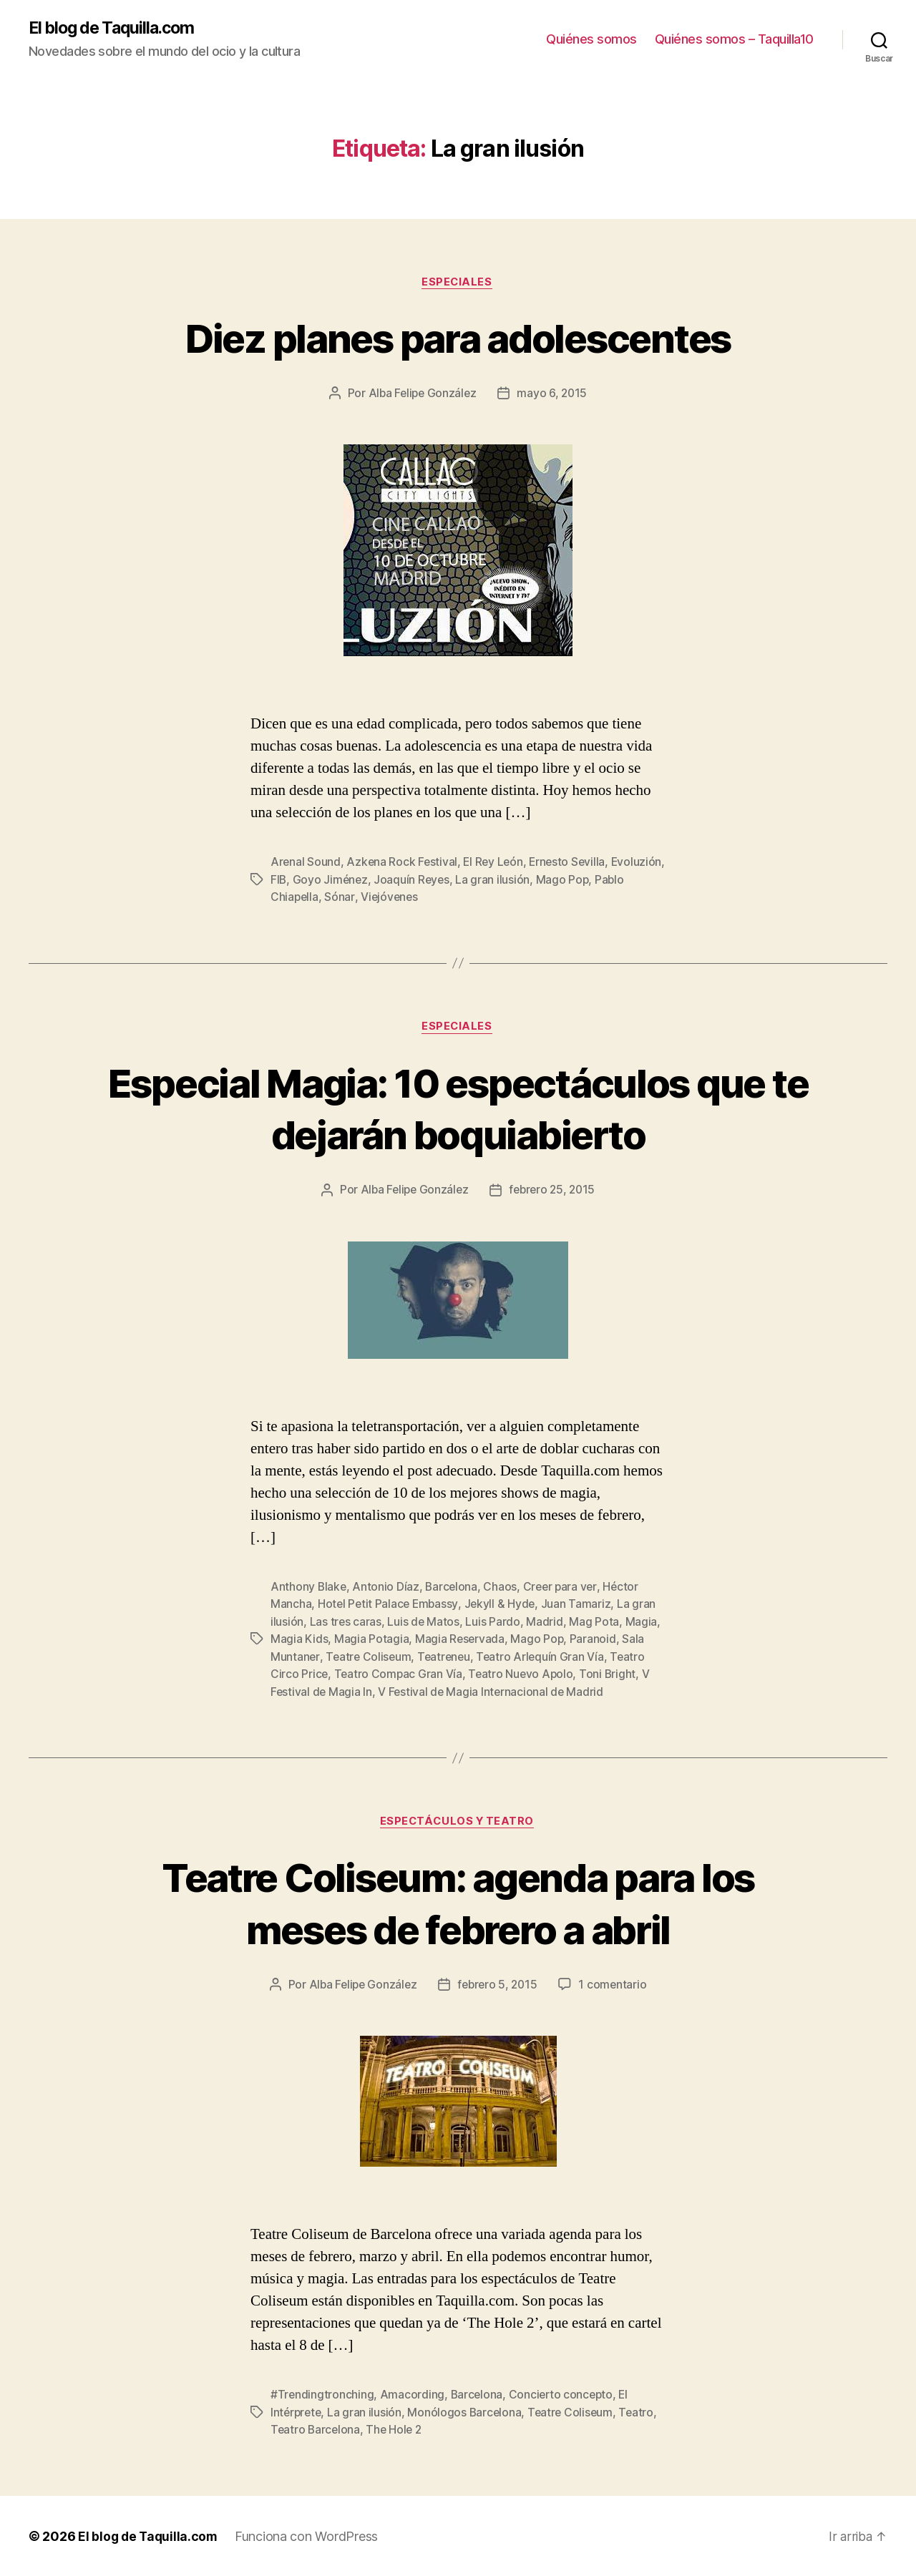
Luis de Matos (424, 1622)
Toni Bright (611, 1674)
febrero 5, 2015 (498, 1985)
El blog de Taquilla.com (116, 28)
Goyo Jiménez (389, 881)
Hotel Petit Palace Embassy (389, 1605)
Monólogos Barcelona (467, 2412)
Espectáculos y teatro (458, 1821)
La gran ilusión (553, 881)
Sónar (373, 898)
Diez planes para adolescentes (458, 338)
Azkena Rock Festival (403, 864)
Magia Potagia (371, 1639)
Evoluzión (296, 881)
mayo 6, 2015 (554, 395)
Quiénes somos (591, 39)
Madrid (545, 1622)
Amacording (413, 2395)
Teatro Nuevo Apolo (523, 1674)
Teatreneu (446, 1656)
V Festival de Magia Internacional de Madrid (493, 1691)
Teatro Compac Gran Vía (399, 1674)
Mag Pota (595, 1622)
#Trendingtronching (322, 2395)
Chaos (503, 1588)
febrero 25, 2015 (554, 1191)
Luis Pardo (494, 1622)
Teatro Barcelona (316, 2429)
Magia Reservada (460, 1639)
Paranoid (594, 1639)
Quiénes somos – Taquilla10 (734, 39)
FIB (336, 881)
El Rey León (496, 864)
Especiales (458, 283)
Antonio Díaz (387, 1588)
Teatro (642, 2412)
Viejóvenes (423, 898)
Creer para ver (563, 1588)
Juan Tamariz (580, 1605)
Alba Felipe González (421, 395)
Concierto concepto (563, 2395)
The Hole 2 (396, 2429)
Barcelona (453, 1588)
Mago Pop (623, 881)
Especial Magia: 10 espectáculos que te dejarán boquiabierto (458, 1109)
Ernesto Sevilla (572, 864)
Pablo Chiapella (311, 898)
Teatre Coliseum (369, 1656)
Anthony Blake (309, 1588)
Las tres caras (346, 1622)
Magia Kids (299, 1639)
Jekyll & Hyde (503, 1605)
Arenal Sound (306, 864)
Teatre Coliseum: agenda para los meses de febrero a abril (458, 1902)
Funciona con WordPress (309, 2535)
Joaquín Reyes (471, 881)
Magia (642, 1622)
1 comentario (616, 1985)
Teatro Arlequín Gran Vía (545, 1656)
